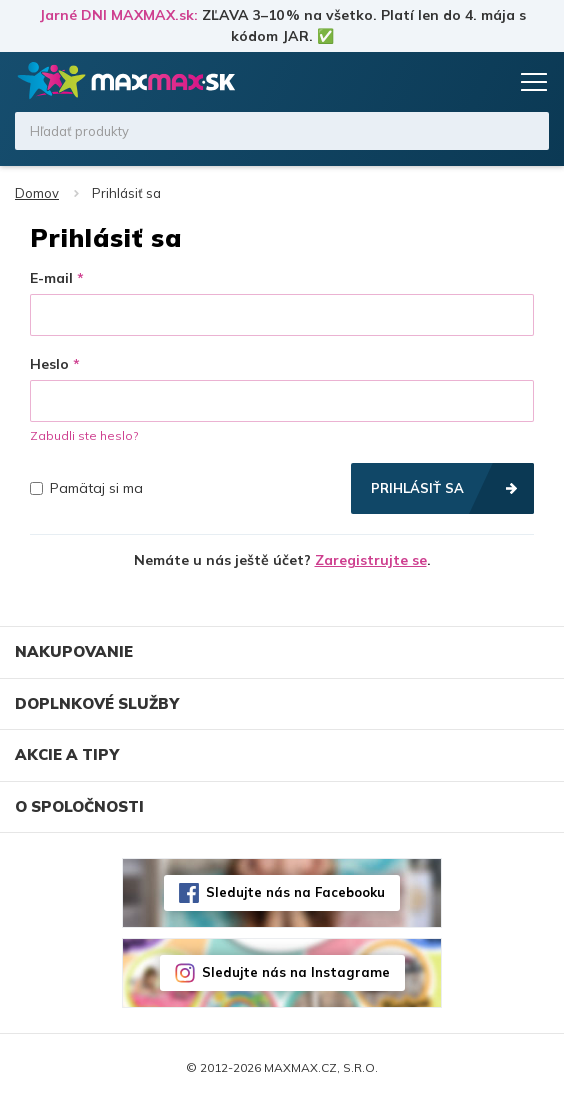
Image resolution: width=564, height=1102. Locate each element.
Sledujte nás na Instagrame (296, 972)
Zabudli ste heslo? (84, 435)
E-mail (51, 278)
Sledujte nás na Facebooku (295, 892)
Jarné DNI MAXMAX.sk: (118, 15)
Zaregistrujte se (371, 560)
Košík (489, 82)
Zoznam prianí (451, 82)
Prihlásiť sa (417, 488)
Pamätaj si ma (86, 488)
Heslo (49, 364)
